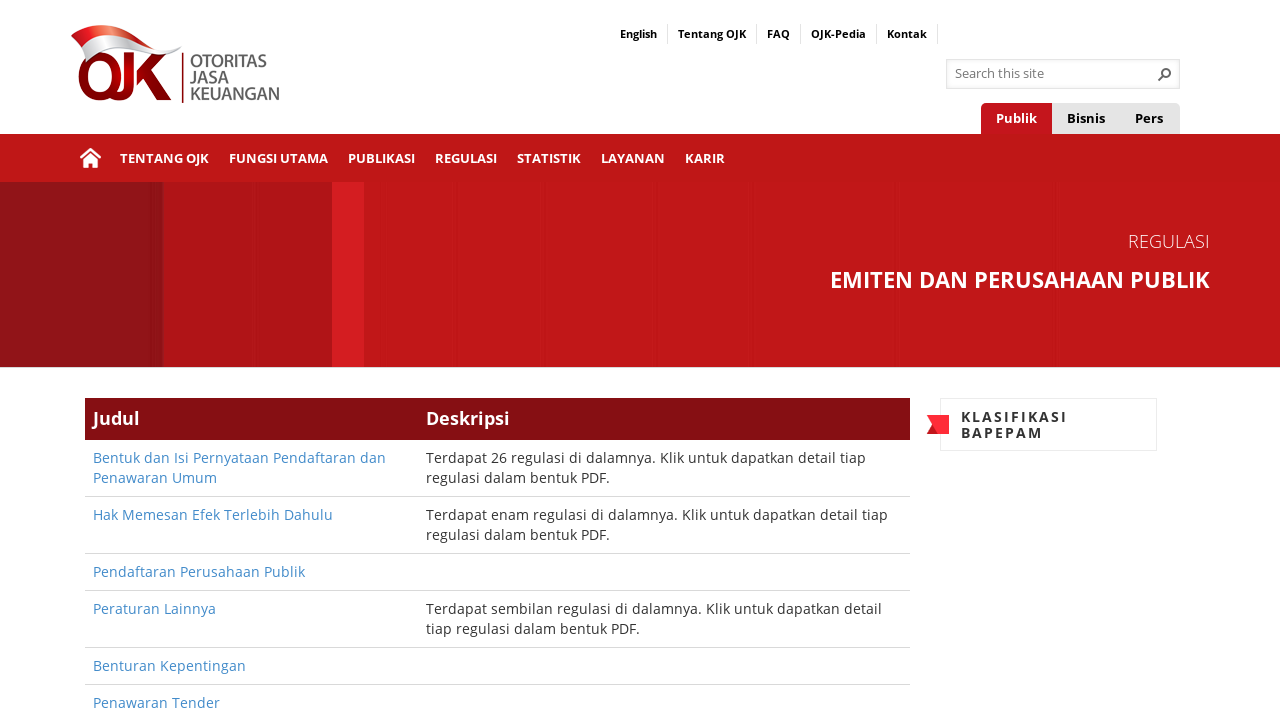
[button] (1165, 74)
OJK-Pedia (838, 33)
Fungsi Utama (278, 158)
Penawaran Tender (156, 702)
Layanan (633, 158)
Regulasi (466, 158)
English (638, 33)
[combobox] (1055, 74)
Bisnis (1086, 118)
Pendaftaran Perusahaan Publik (199, 571)
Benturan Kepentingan (169, 665)
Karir (705, 158)
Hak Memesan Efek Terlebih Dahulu (213, 514)
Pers (1149, 118)
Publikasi (381, 158)
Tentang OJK (712, 33)
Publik (1016, 118)
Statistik (549, 158)
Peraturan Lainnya (154, 608)
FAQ (778, 33)
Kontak (907, 33)
